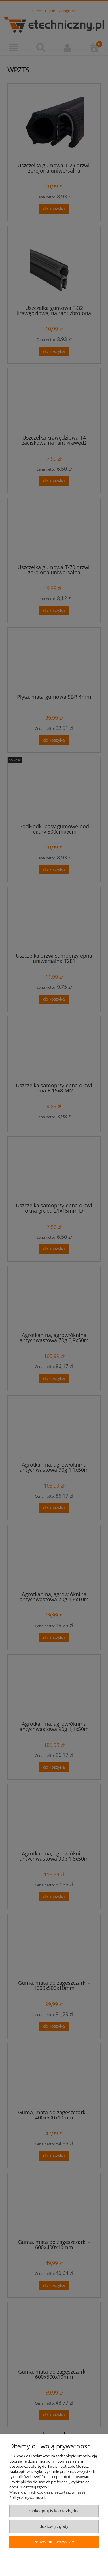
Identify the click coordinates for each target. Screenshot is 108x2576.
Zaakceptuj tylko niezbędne (54, 2510)
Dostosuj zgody (54, 2526)
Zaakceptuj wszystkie (54, 2541)
